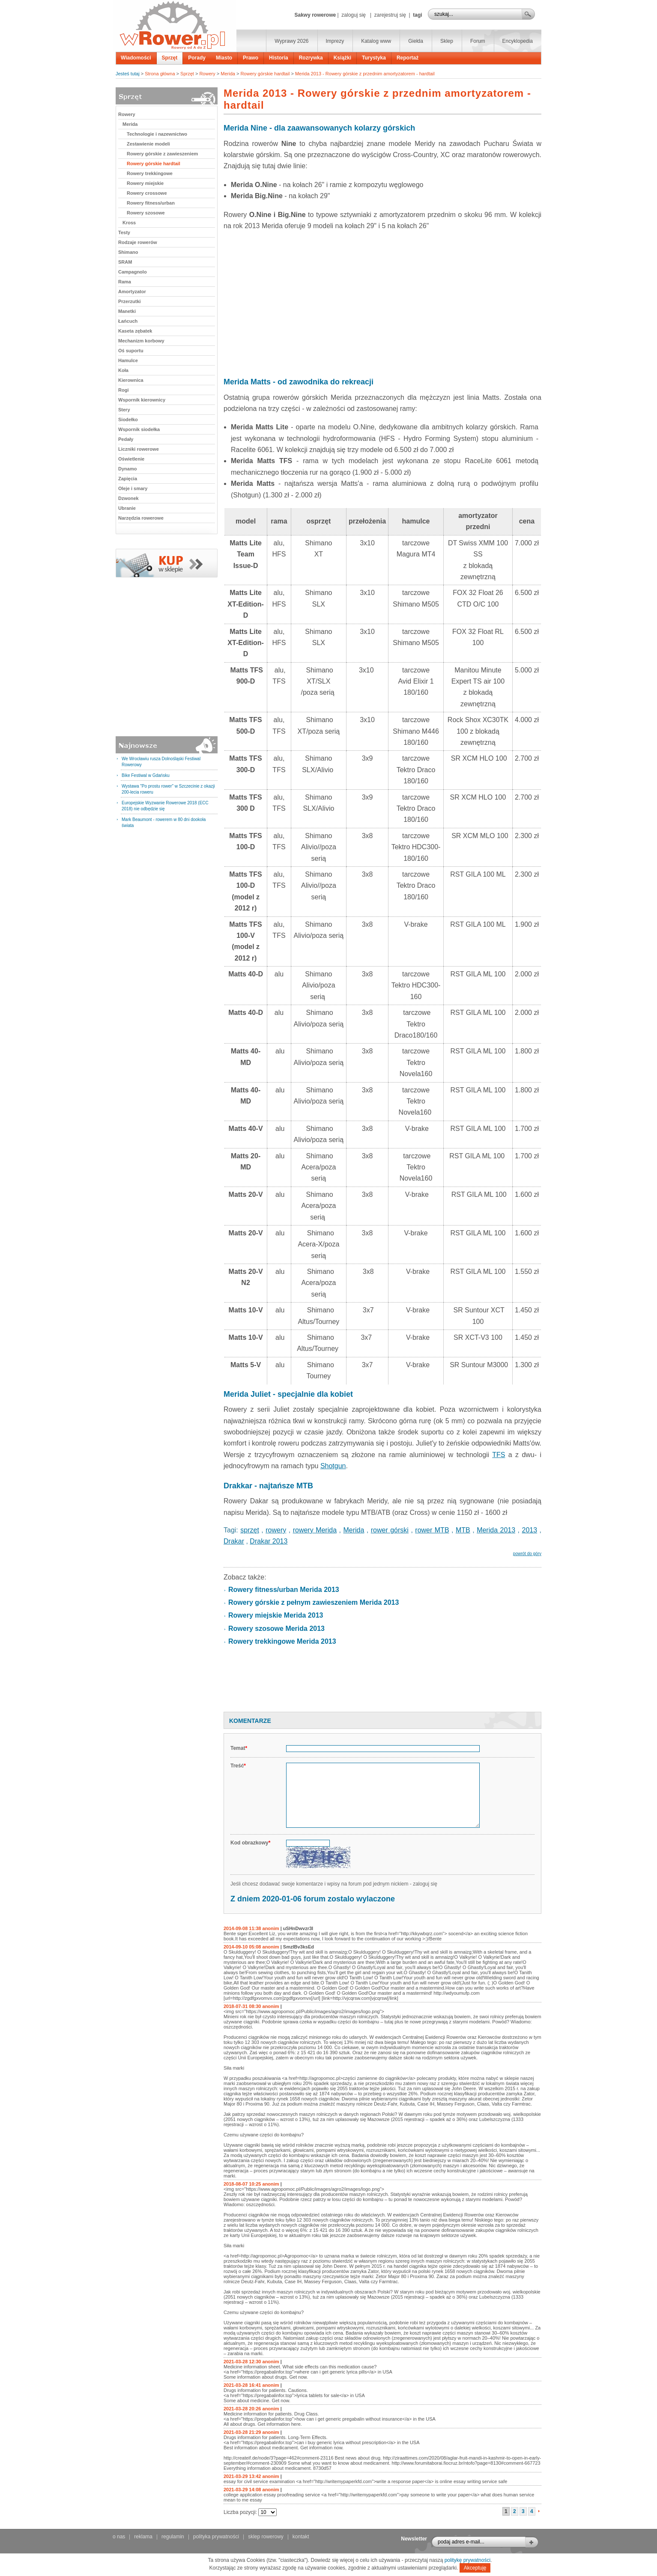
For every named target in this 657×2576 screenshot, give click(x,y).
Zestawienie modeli (148, 143)
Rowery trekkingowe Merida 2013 (282, 1641)
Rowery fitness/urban (151, 202)
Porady (197, 58)
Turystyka (374, 58)
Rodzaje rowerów (137, 242)
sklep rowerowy (266, 2537)
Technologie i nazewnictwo (157, 134)
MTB (463, 1530)
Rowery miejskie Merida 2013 (275, 1615)
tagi (417, 15)
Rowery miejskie (145, 183)
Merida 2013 (496, 1530)
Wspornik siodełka (139, 429)
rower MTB (432, 1530)
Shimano (128, 252)
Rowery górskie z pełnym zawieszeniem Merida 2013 (313, 1602)
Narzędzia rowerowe (141, 518)
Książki (342, 58)
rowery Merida (315, 1530)
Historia (278, 58)
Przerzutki (129, 301)
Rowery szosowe (146, 212)
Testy (124, 232)
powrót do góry (527, 1553)
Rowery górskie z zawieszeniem (162, 153)
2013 (530, 1530)
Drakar (234, 1541)
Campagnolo (132, 271)
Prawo (250, 58)
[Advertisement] (382, 300)
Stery (124, 409)
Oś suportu (130, 350)
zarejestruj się (390, 15)
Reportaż (407, 58)
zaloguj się (353, 15)
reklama (143, 2537)
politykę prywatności (467, 2560)
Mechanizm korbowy (141, 340)
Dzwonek (128, 498)
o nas (119, 2537)
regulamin (172, 2537)
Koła (123, 370)
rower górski (390, 1530)
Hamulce (128, 360)
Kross (129, 222)
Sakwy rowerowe (315, 15)
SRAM (125, 262)
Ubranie (127, 508)
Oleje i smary (133, 488)
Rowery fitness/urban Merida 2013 (283, 1589)
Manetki (127, 311)
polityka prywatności (216, 2537)
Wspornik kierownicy (141, 399)
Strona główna (160, 73)
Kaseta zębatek (135, 330)
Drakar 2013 (268, 1541)
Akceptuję (475, 2568)
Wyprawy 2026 (291, 41)
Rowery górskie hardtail (265, 73)
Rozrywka (311, 58)
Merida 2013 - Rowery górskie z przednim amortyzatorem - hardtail (365, 73)
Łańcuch (127, 321)
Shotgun (333, 1465)
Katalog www (376, 41)
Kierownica (130, 380)
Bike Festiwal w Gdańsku (146, 775)
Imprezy (335, 41)
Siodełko (128, 419)
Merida (228, 73)
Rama (124, 281)
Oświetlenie (131, 458)
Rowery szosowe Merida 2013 (276, 1628)
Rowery (207, 73)
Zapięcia (127, 478)
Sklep (446, 41)
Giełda (415, 41)
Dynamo (127, 468)
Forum (477, 41)
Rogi (123, 390)
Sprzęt (170, 58)
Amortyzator (132, 291)
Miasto (224, 58)
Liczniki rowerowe (138, 449)
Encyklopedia (517, 41)
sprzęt (249, 1530)
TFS (498, 1454)
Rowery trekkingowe (150, 173)
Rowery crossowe (147, 193)
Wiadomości (136, 58)
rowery (276, 1530)
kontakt (301, 2537)
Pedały (125, 439)
